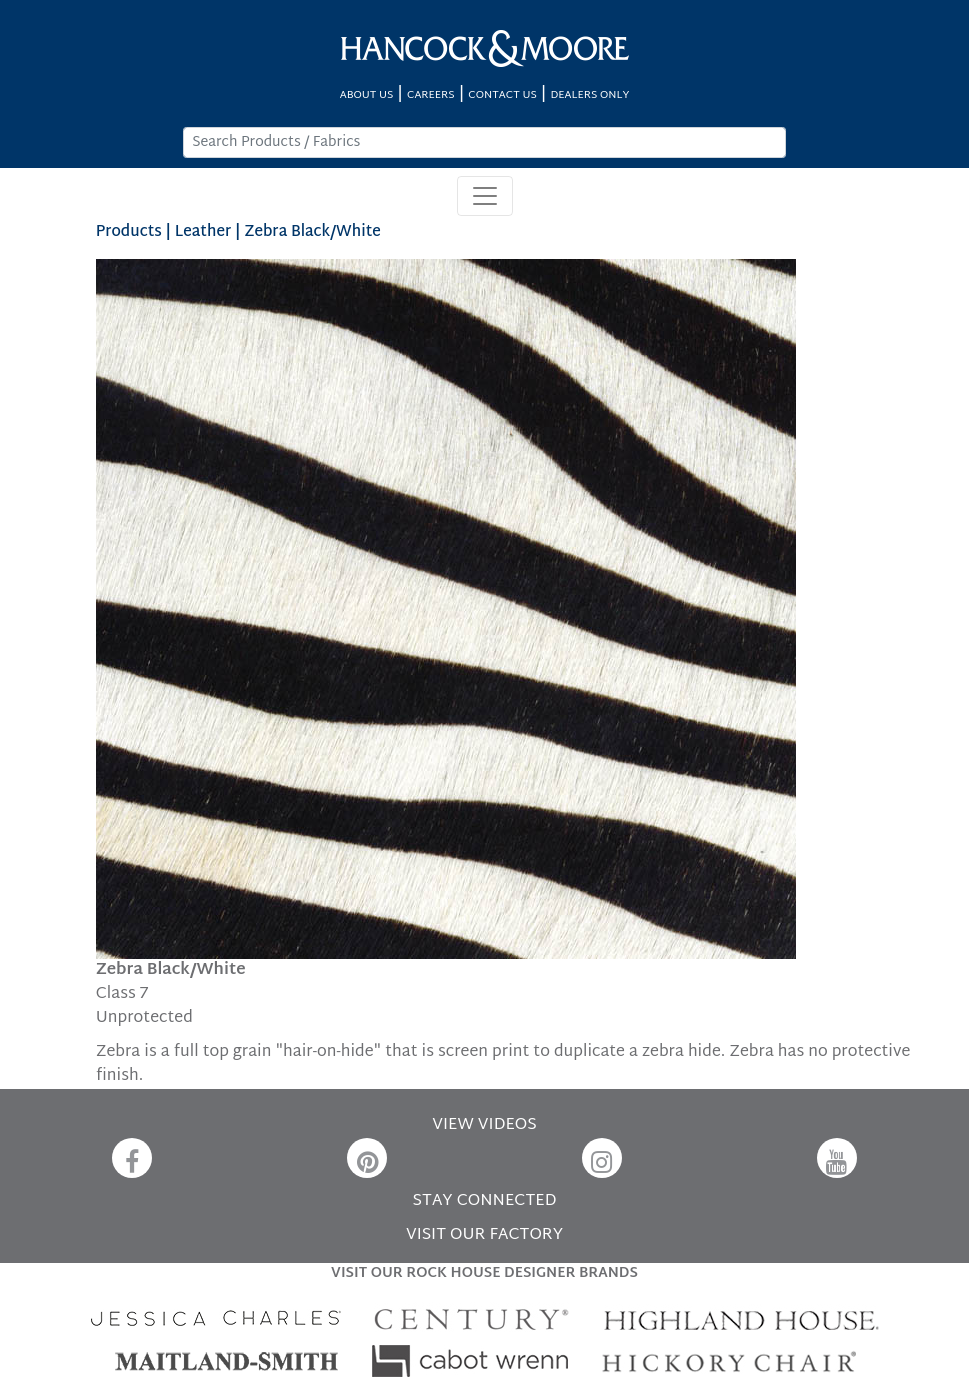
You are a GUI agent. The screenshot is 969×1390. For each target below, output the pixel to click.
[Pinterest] (367, 1158)
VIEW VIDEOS (484, 1125)
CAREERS (431, 95)
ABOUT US (367, 95)
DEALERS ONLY (589, 95)
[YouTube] (837, 1158)
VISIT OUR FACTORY (484, 1235)
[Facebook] (132, 1158)
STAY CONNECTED (485, 1201)
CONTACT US (502, 95)
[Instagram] (602, 1158)
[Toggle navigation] (485, 196)
